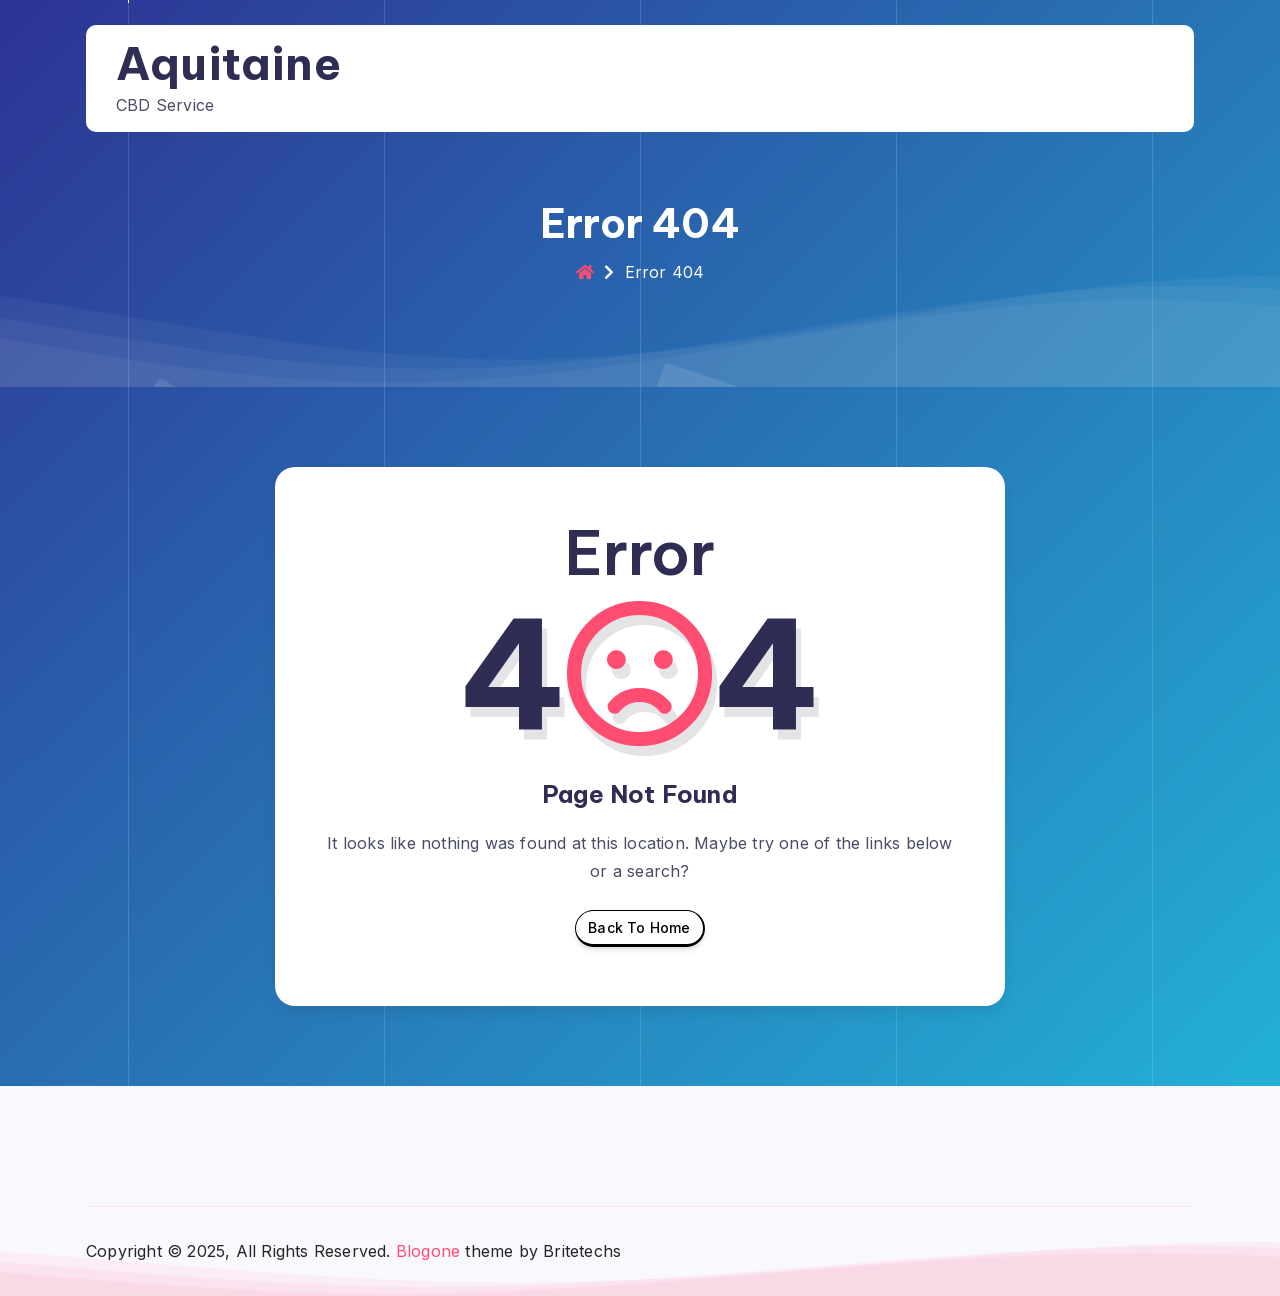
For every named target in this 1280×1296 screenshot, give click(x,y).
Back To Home (639, 933)
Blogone (428, 1251)
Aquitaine (228, 63)
